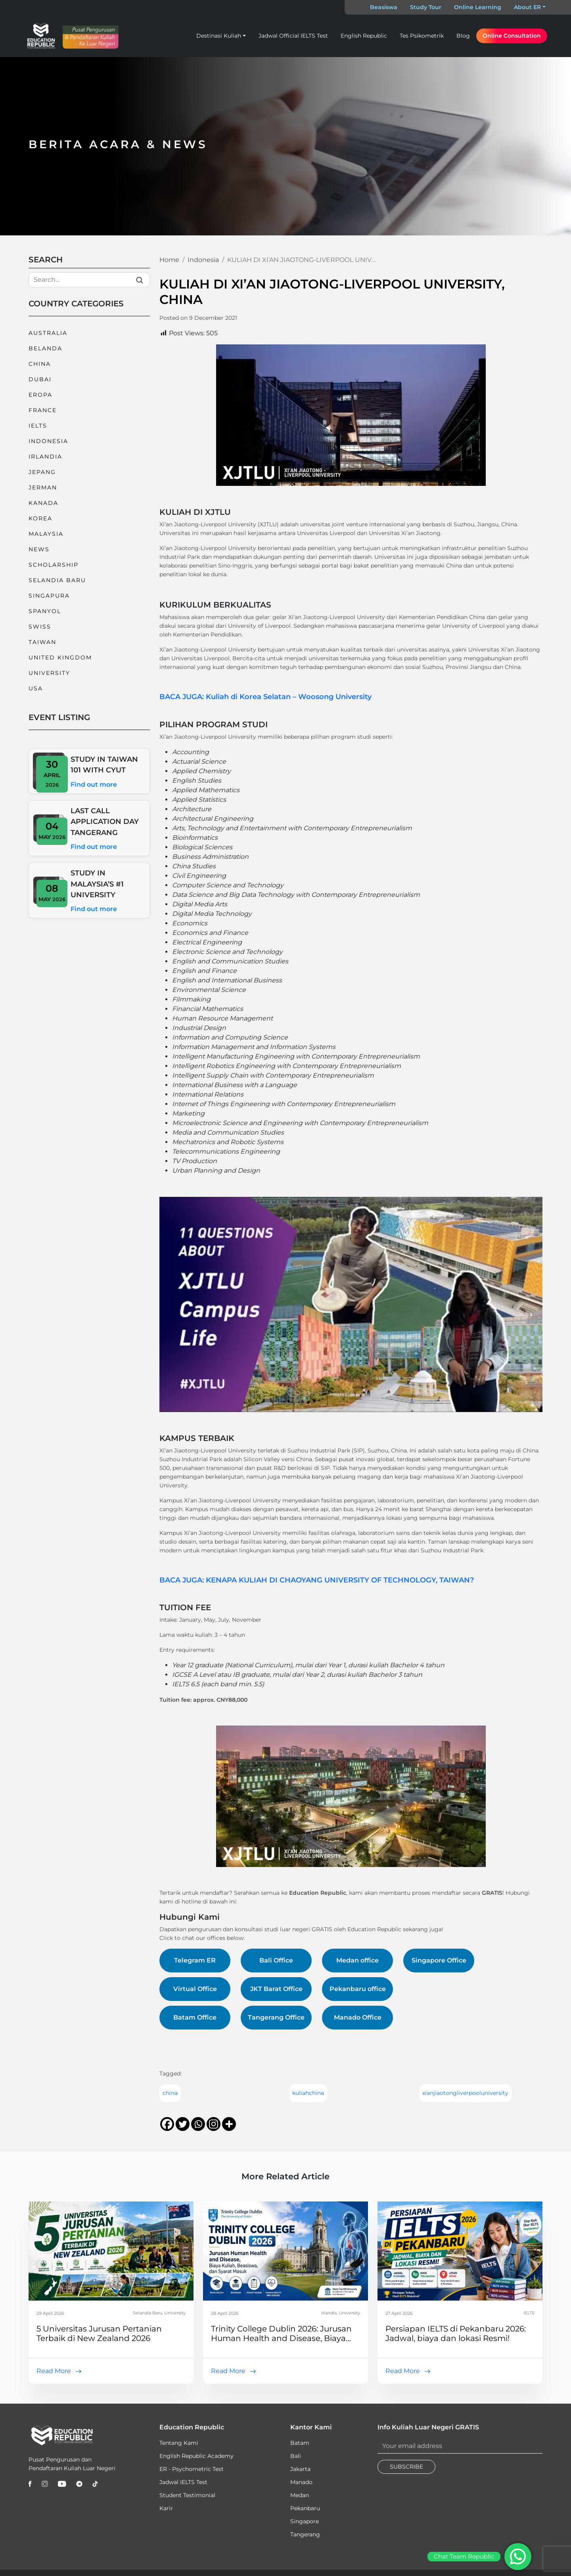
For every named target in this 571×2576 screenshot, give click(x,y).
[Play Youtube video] (350, 1304)
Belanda (45, 348)
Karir (166, 2508)
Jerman (43, 487)
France (43, 410)
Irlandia (45, 456)
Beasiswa (383, 7)
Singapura (49, 595)
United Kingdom (60, 657)
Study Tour (425, 7)
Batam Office (195, 2017)
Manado (301, 2482)
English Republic (364, 35)
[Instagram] (213, 2124)
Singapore (304, 2521)
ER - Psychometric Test (191, 2469)
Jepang (42, 472)
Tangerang (305, 2534)
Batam (299, 2442)
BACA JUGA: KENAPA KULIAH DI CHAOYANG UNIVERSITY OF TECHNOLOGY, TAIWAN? (316, 1580)
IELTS (38, 425)
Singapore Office (439, 1960)
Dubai (40, 379)
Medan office (357, 1960)
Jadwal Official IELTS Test (293, 35)
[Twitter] (183, 2124)
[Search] (89, 279)
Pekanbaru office (358, 1989)
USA (36, 688)
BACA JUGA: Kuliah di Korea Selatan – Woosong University (265, 696)
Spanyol (45, 611)
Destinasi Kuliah (218, 35)
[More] (229, 2124)
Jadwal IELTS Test (183, 2482)
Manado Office (357, 2017)
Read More (53, 2371)
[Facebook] (167, 2124)
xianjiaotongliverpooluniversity (465, 2092)
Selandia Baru (57, 580)
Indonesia (48, 441)
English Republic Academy (196, 2455)
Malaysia (46, 533)
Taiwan (42, 642)
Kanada (43, 502)
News (39, 549)
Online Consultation (512, 35)
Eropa (40, 394)
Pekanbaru (305, 2508)
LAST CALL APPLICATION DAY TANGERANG (105, 821)
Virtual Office (195, 1989)
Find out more (94, 784)
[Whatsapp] (198, 2124)
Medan (299, 2495)
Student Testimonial (187, 2495)
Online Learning (477, 7)
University (49, 672)
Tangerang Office (276, 2017)
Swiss (40, 626)
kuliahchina (308, 2092)
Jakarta (300, 2469)
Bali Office (276, 1960)
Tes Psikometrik (422, 35)
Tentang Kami (178, 2442)
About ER (527, 7)
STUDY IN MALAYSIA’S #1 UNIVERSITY (97, 884)
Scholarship (54, 564)
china (170, 2092)
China (40, 363)
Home (169, 260)
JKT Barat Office (276, 1989)
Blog (463, 35)
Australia (48, 332)
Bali (295, 2455)
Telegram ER (195, 1960)
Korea (40, 518)
